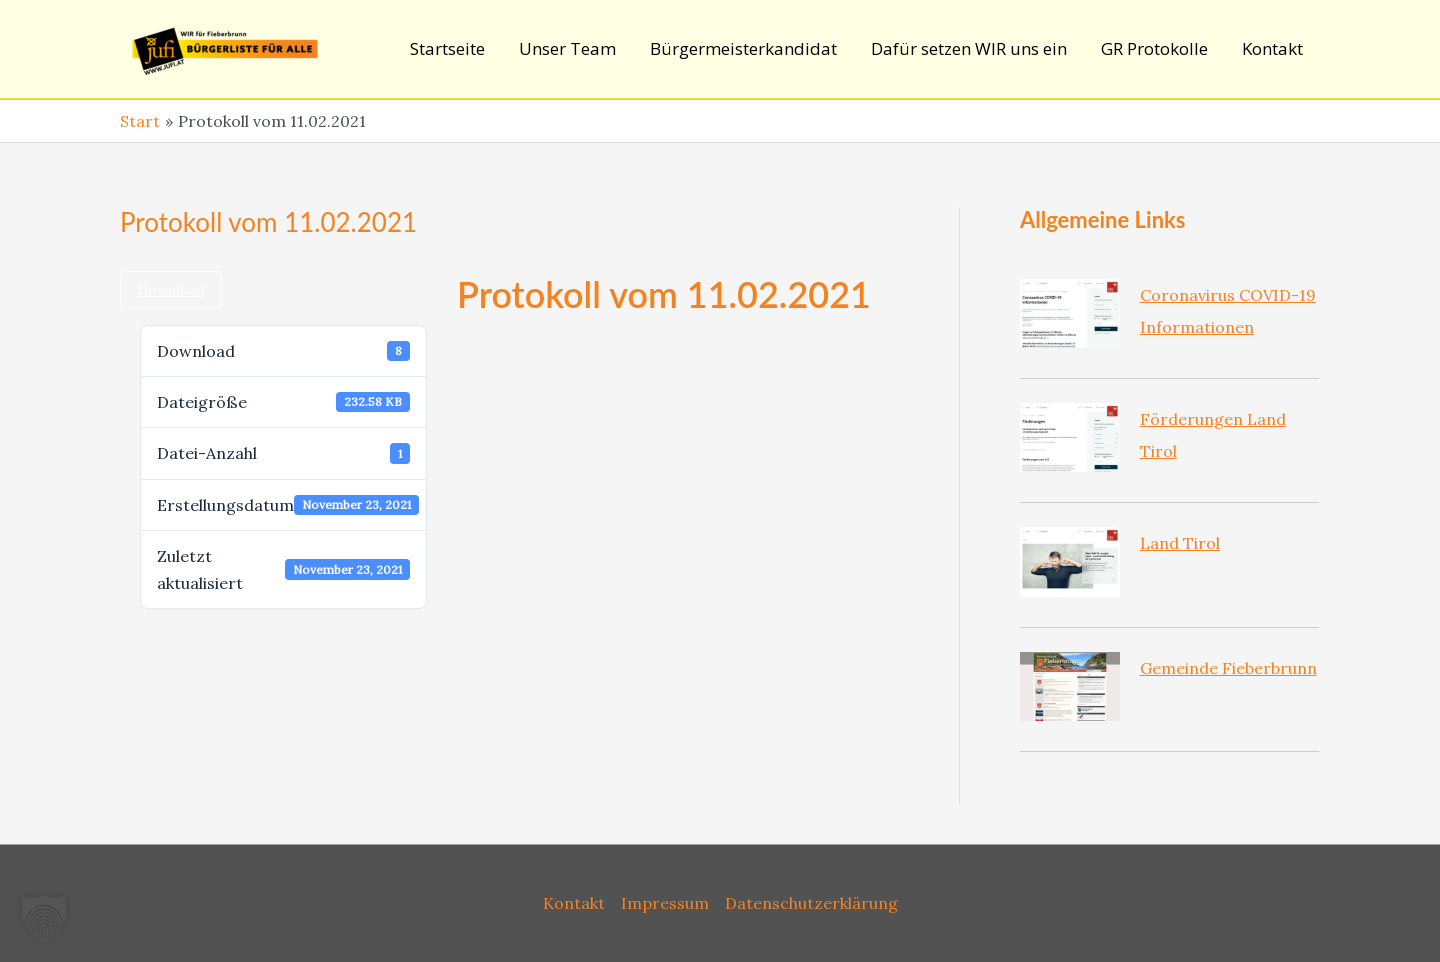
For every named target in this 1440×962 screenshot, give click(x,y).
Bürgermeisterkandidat (743, 48)
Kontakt (1272, 48)
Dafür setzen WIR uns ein (969, 48)
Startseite (447, 48)
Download (170, 290)
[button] (44, 918)
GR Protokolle (1154, 48)
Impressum (665, 903)
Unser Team (567, 48)
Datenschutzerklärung (811, 903)
